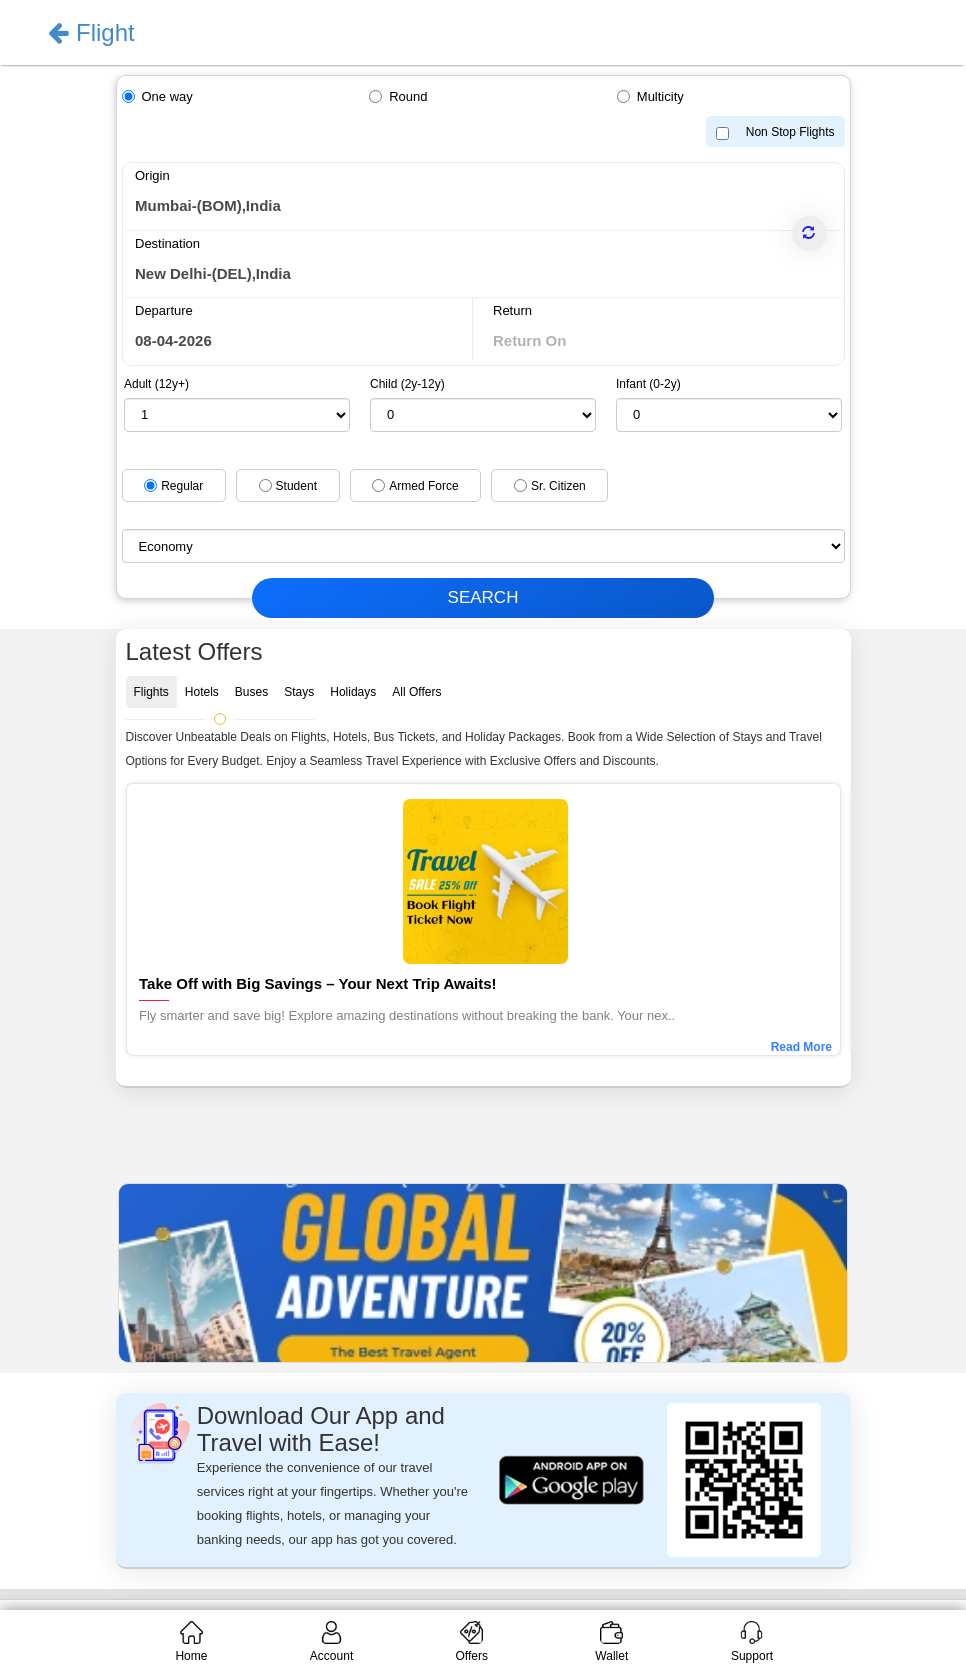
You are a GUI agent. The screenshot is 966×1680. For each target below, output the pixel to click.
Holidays (353, 692)
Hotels (202, 692)
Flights (151, 692)
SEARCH (483, 597)
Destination (167, 243)
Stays (299, 692)
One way (167, 96)
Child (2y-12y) (407, 384)
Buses (251, 692)
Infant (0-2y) (648, 384)
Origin (152, 175)
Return (512, 310)
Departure (164, 310)
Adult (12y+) (156, 384)
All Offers (416, 692)
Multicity (660, 96)
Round (408, 96)
